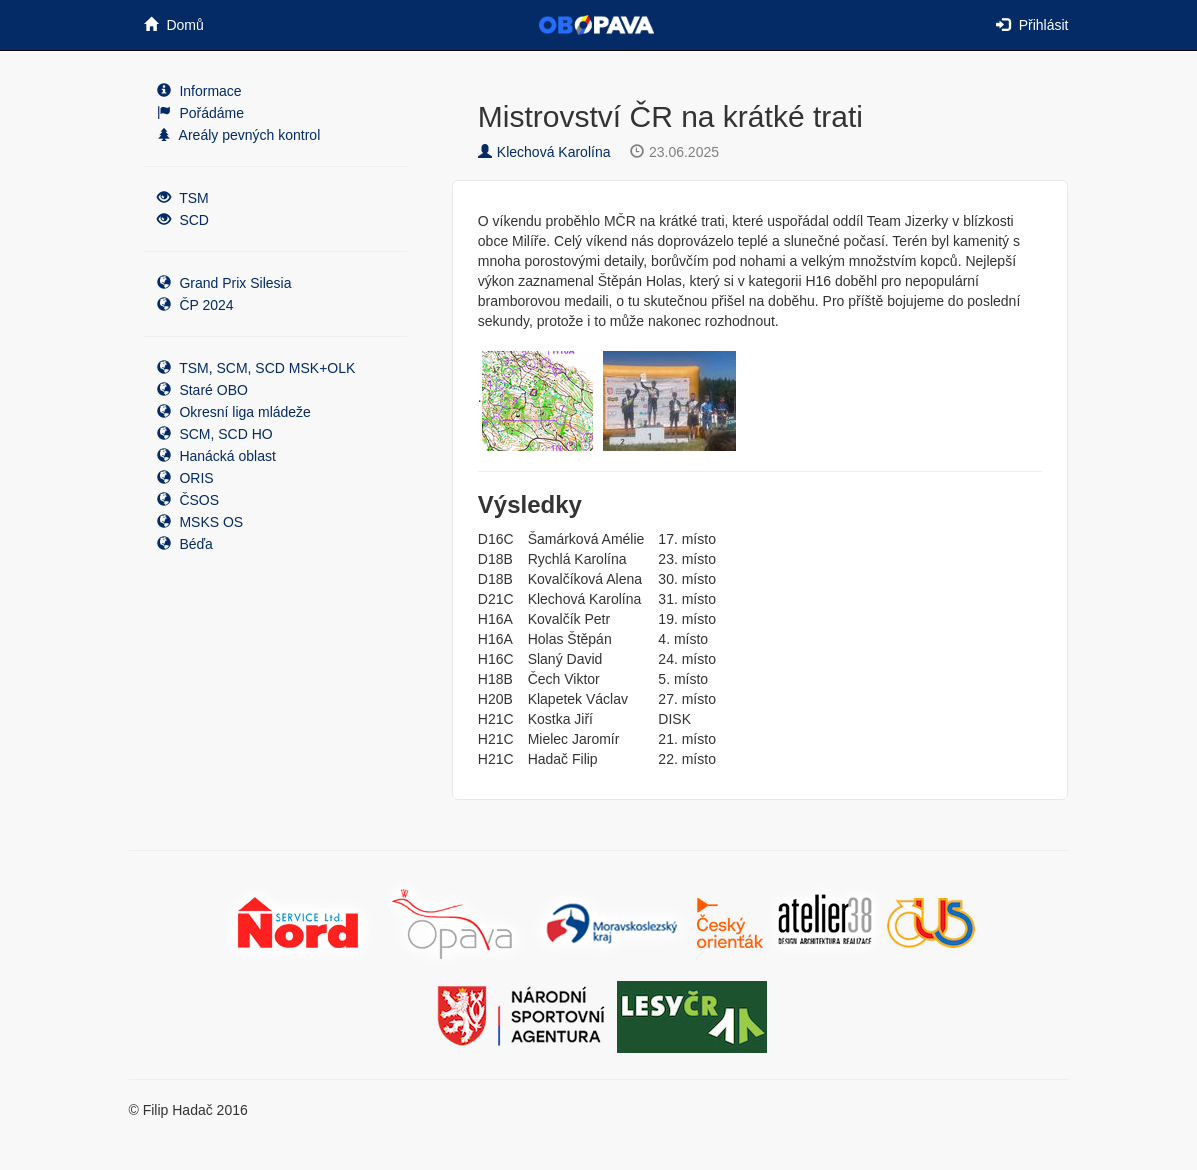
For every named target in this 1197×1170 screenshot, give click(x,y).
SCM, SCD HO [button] (215, 434)
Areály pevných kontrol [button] (239, 135)
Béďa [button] (185, 544)
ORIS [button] (185, 478)
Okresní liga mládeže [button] (234, 412)
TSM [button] (183, 198)
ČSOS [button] (188, 500)
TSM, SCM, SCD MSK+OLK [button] (256, 368)
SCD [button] (183, 220)
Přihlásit (1032, 25)
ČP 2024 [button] (195, 305)
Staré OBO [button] (202, 390)
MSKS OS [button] (200, 522)
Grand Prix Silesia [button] (224, 283)
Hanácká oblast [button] (216, 456)
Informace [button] (199, 91)
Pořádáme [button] (200, 113)
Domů (174, 25)
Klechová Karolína (544, 152)
